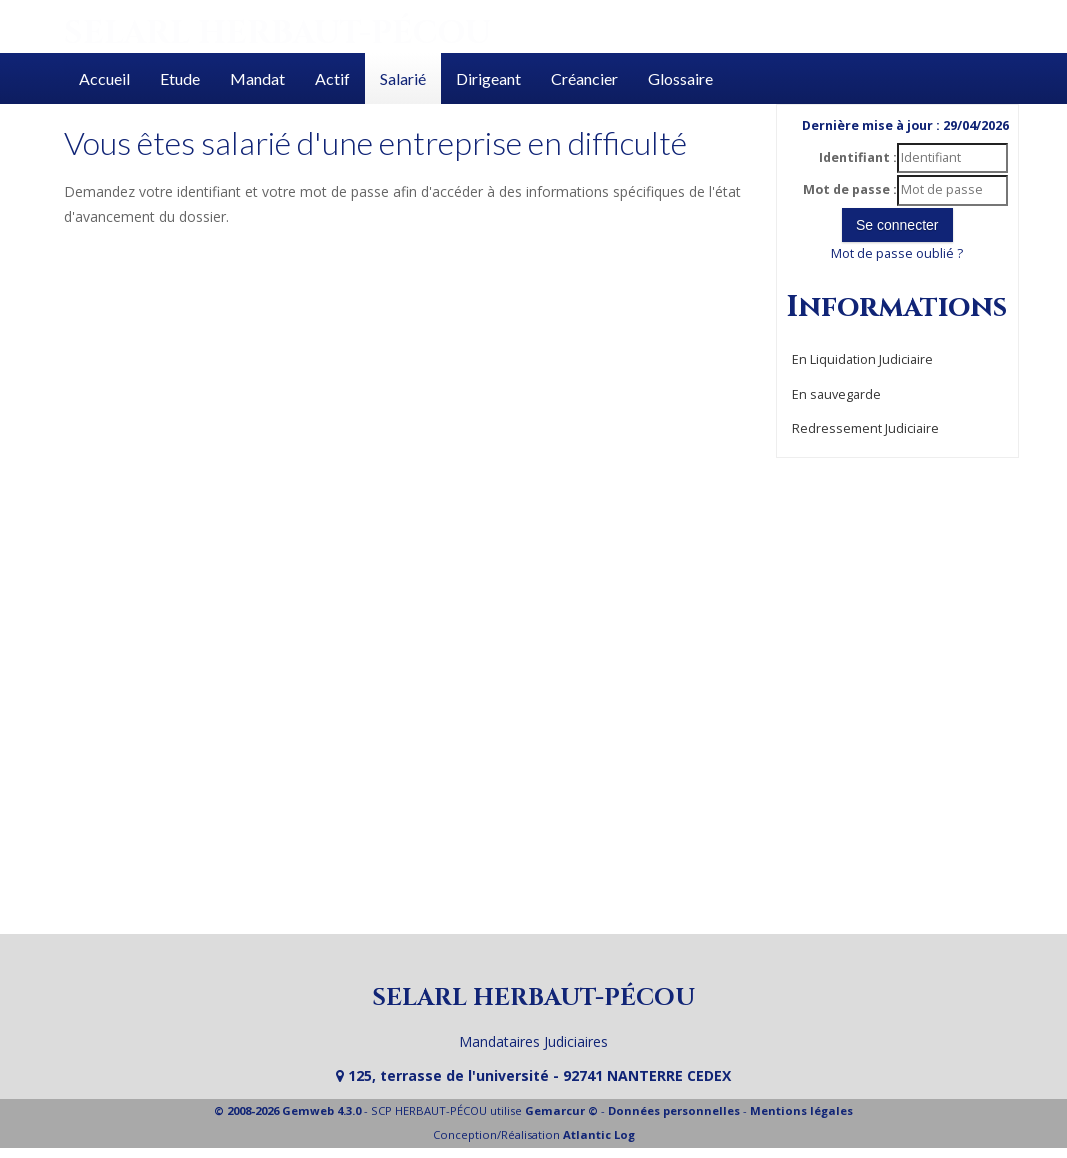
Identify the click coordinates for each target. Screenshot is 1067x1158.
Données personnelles (674, 1110)
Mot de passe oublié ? (897, 253)
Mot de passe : (850, 189)
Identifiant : (858, 157)
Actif (332, 78)
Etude (180, 78)
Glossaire (680, 78)
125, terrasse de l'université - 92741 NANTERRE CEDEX (533, 1075)
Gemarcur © (561, 1110)
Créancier (584, 78)
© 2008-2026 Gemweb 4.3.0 (287, 1110)
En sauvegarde (836, 394)
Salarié (403, 78)
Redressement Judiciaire (865, 428)
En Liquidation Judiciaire (862, 359)
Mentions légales (801, 1110)
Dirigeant (488, 78)
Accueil (104, 78)
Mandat (257, 78)
